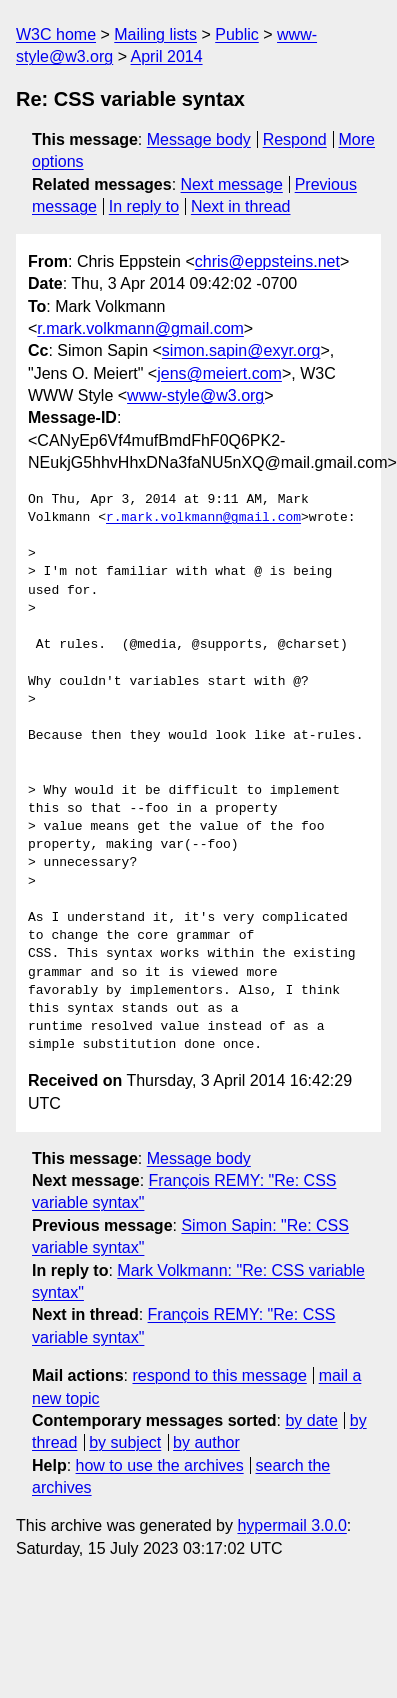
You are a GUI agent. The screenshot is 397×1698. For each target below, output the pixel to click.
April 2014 (167, 56)
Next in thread (241, 206)
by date (311, 1420)
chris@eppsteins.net (267, 261)
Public (237, 34)
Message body (199, 139)
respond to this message (219, 1375)
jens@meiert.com (219, 373)
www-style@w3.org (195, 395)
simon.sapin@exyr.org (241, 350)
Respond (295, 139)
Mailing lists (155, 34)
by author (206, 1442)
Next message (232, 184)
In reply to (144, 206)
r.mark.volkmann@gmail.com (140, 328)
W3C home (56, 34)
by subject (125, 1442)
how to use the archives (160, 1465)
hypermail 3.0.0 (291, 1525)
